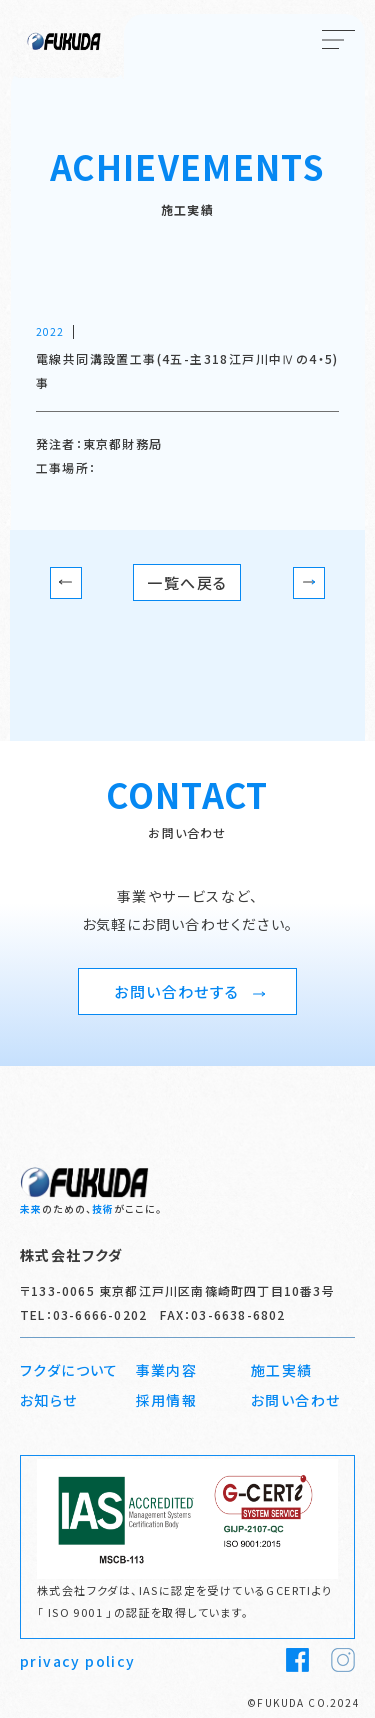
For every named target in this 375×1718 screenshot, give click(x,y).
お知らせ (49, 1400)
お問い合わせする (189, 991)
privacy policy (78, 1661)
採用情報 (167, 1400)
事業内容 (167, 1370)
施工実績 (282, 1370)
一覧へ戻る (187, 582)
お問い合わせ (295, 1400)
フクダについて (69, 1370)
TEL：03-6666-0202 (83, 1314)
